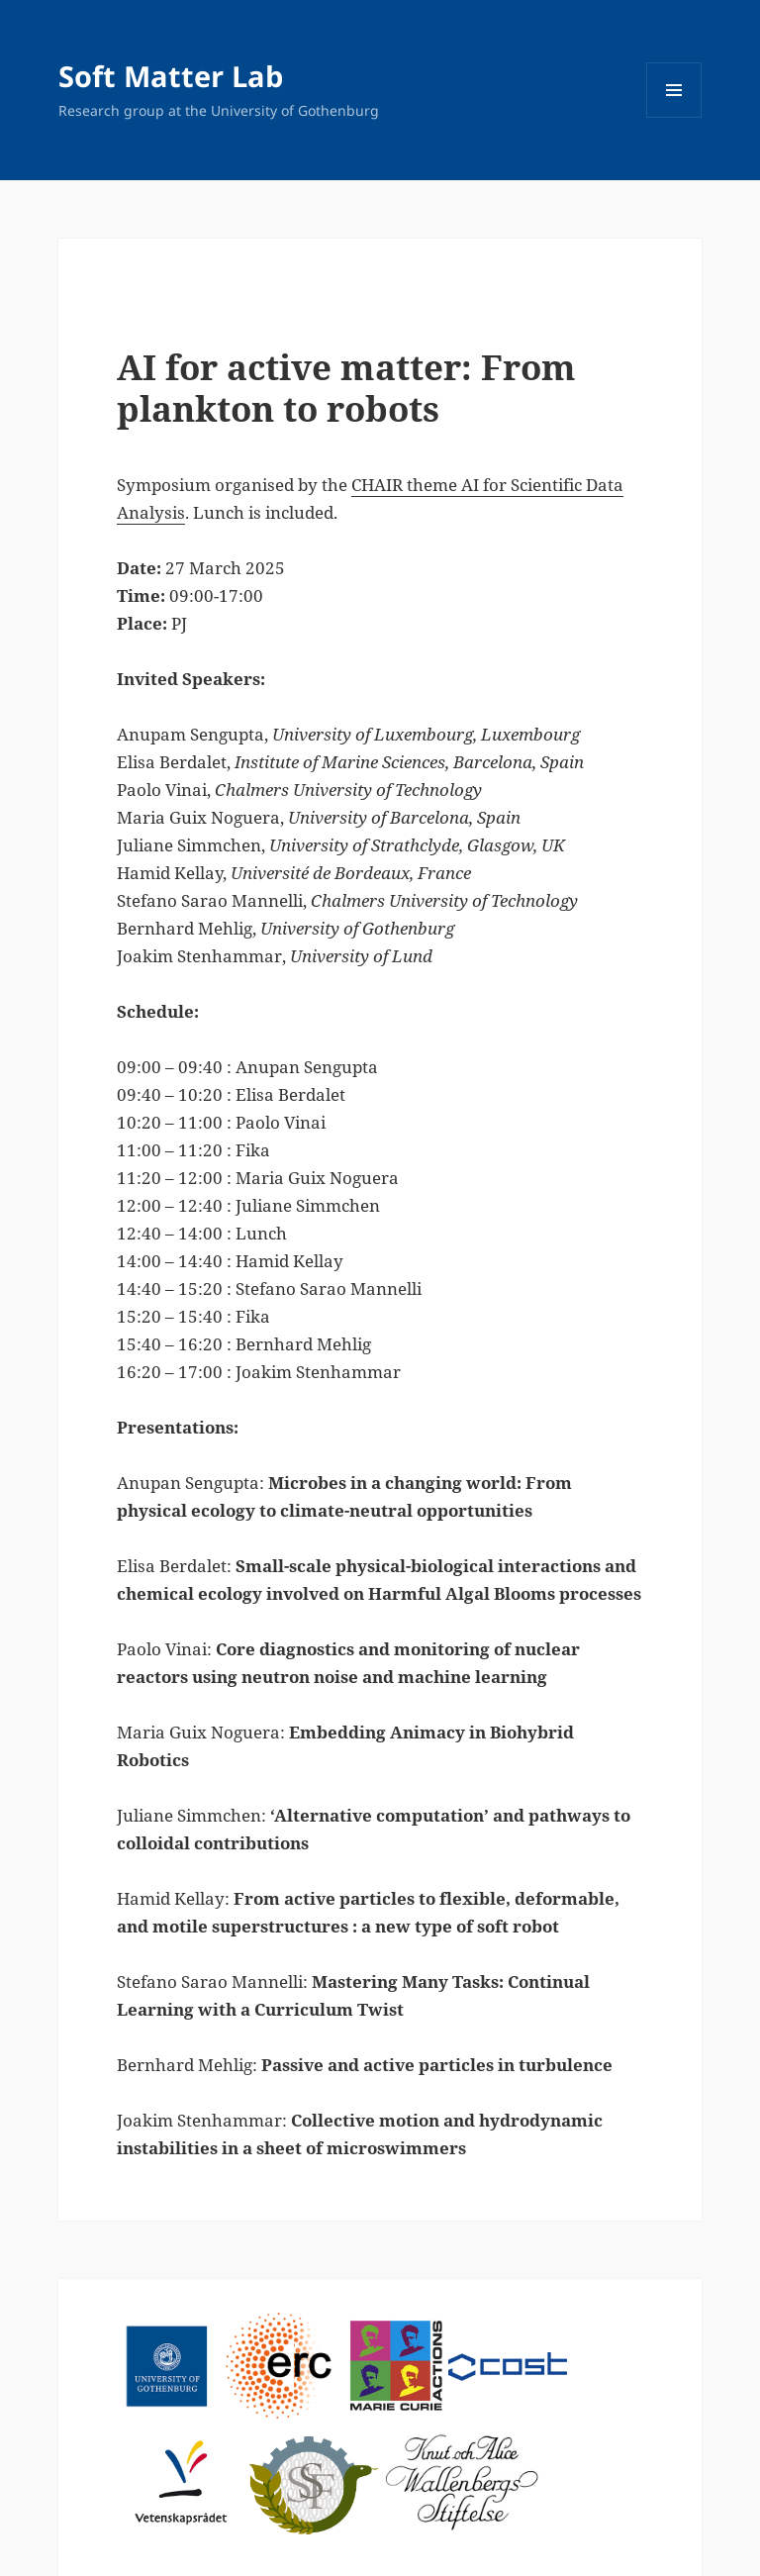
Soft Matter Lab (170, 75)
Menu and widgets (674, 117)
